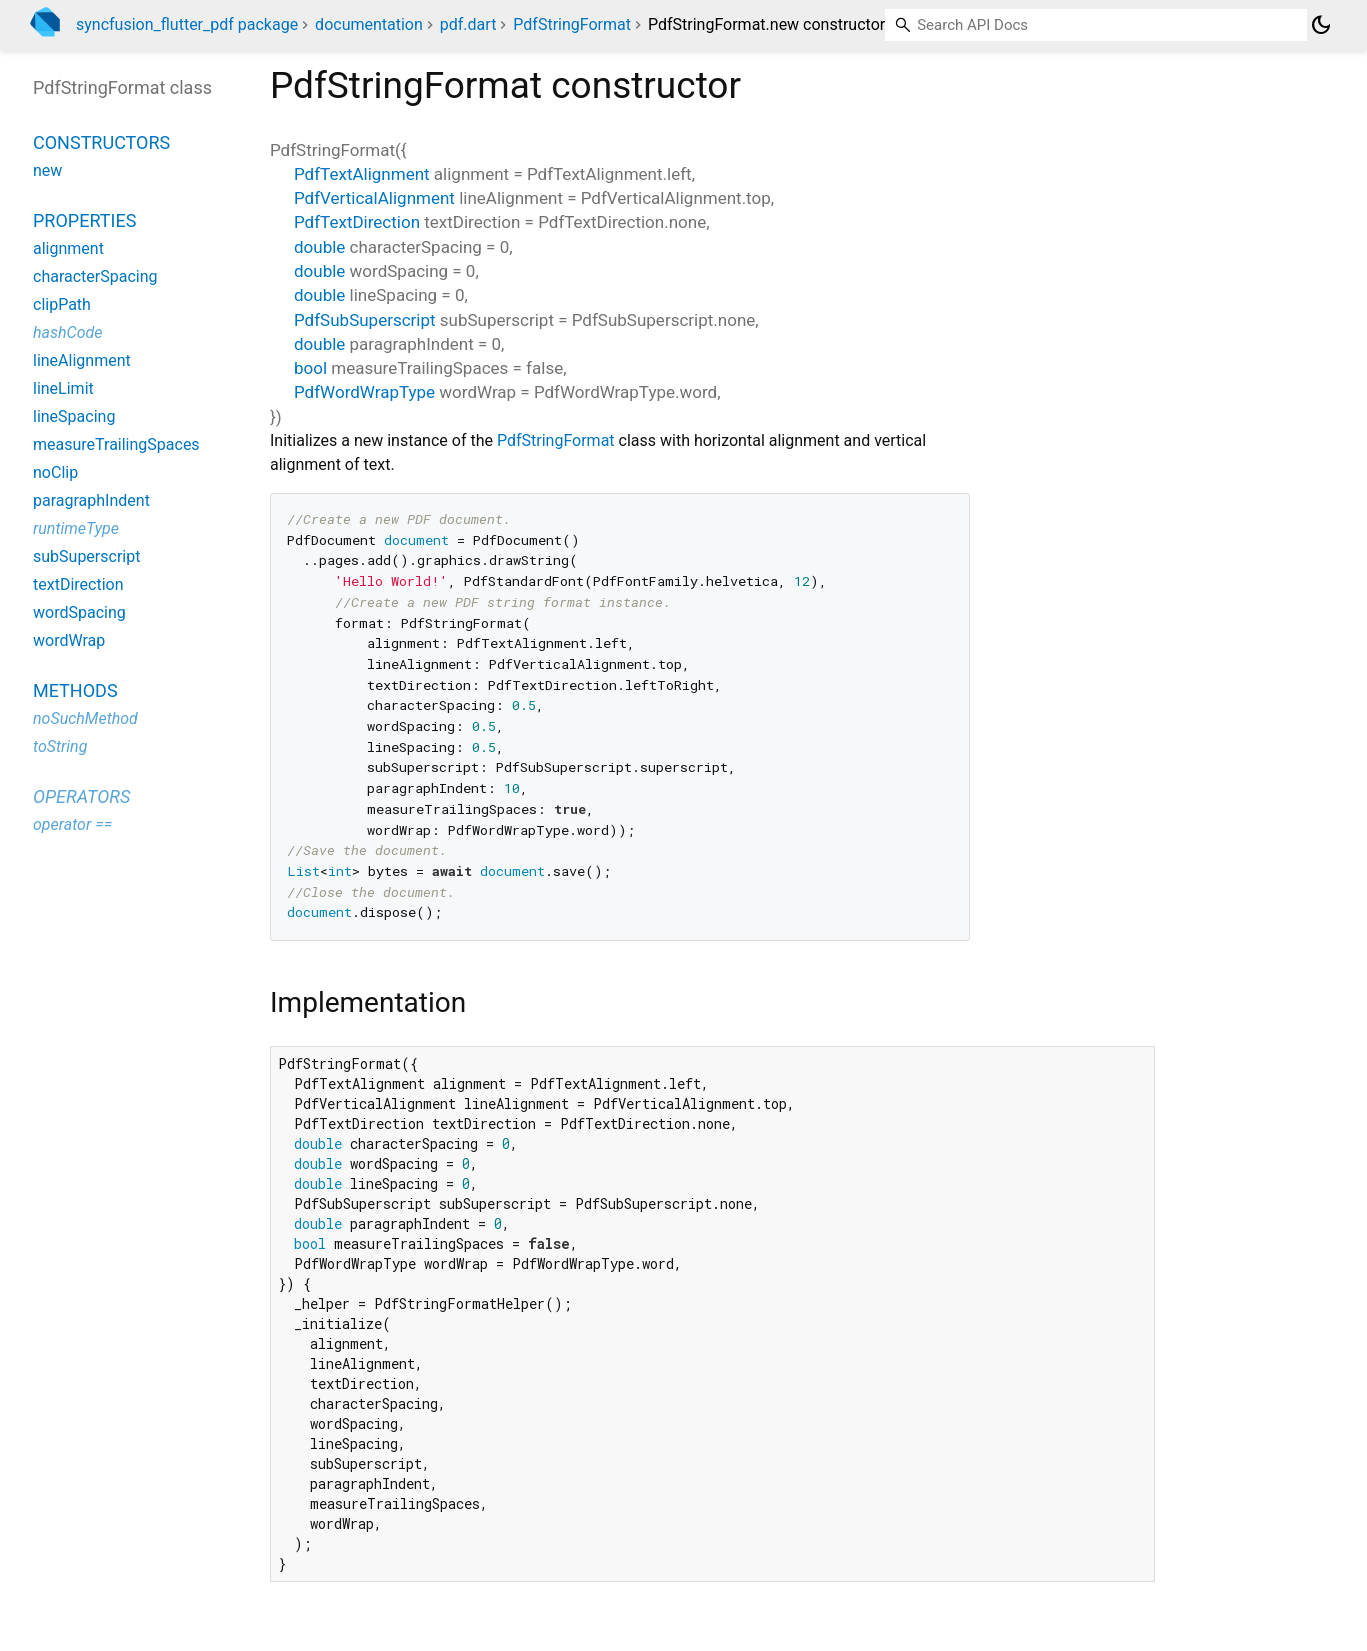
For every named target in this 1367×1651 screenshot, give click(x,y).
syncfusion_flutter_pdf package (187, 24)
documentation (369, 24)
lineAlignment (82, 360)
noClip (55, 472)
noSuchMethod (85, 718)
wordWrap (69, 640)
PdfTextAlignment (362, 174)
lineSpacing (74, 416)
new (47, 170)
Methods (75, 690)
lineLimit (63, 388)
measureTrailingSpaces (116, 444)
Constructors (101, 142)
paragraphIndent (91, 500)
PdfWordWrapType (364, 392)
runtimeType (76, 528)
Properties (84, 220)
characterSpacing (95, 276)
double (319, 247)
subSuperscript (86, 556)
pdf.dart (468, 24)
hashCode (67, 332)
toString (60, 746)
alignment (68, 248)
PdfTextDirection (357, 222)
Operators (81, 796)
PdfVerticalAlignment (374, 198)
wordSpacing (79, 612)
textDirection (78, 584)
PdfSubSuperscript (365, 320)
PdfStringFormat (572, 24)
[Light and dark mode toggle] (1321, 25)
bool (310, 368)
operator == (72, 824)
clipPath (62, 304)
